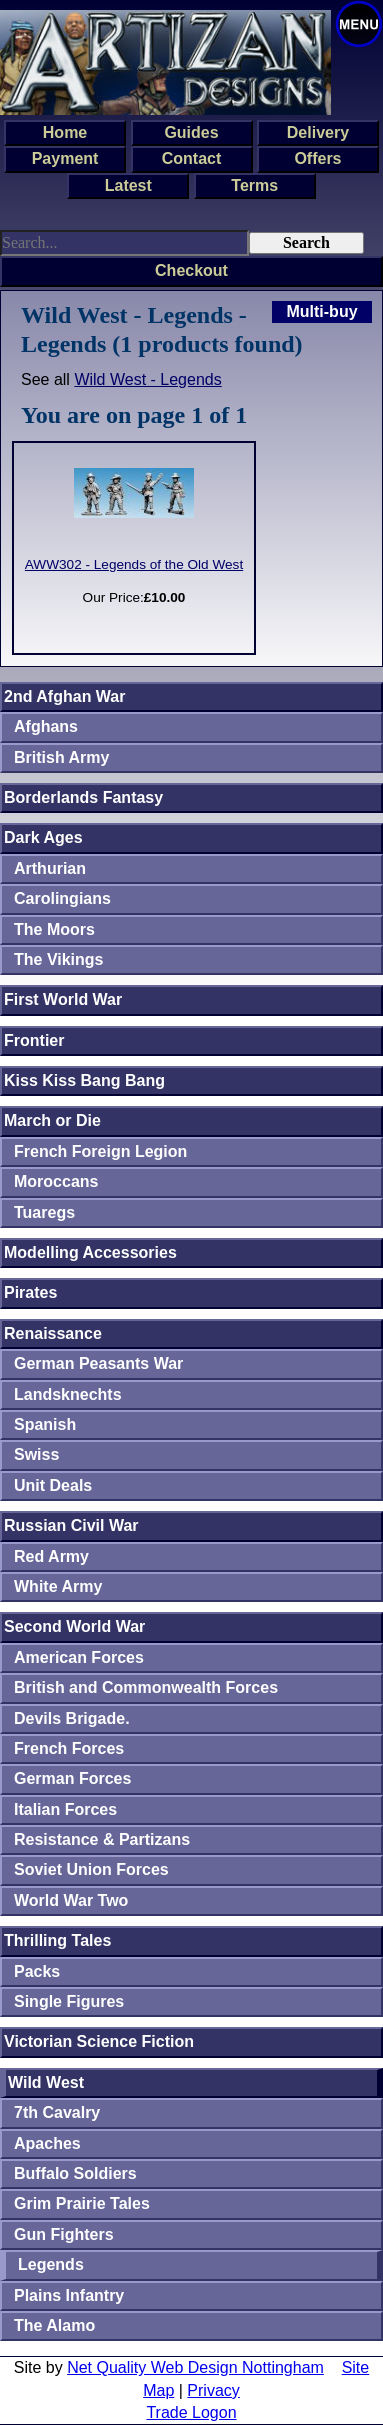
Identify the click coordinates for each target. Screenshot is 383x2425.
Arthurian (50, 868)
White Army (58, 1586)
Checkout (191, 270)
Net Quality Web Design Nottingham (195, 2367)
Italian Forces (65, 1809)
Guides (191, 132)
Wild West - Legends (147, 379)
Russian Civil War (71, 1525)
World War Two (71, 1900)
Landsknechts (68, 1394)
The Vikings (59, 959)
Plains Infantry (69, 2295)
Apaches (47, 2143)
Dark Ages (43, 837)
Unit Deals (53, 1485)
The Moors (54, 929)
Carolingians (62, 898)
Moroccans (56, 1181)
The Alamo (54, 2325)
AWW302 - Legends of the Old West (134, 564)
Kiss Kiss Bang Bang (84, 1080)
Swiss (36, 1454)
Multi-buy (321, 311)
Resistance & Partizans (102, 1839)
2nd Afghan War (64, 696)
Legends (51, 2264)
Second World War (74, 1626)
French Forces (69, 1748)
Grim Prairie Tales (82, 2203)
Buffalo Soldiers (75, 2173)
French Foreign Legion (100, 1151)
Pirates (30, 1292)
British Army (61, 757)
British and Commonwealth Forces (146, 1687)
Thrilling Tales (57, 1940)
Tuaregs (44, 1212)
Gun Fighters (64, 2234)
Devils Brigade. (72, 1718)
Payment (65, 158)
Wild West (46, 2082)
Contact (192, 158)
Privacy (213, 2390)
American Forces (79, 1657)
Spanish (45, 1424)
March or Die (52, 1120)
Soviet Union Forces (91, 1869)
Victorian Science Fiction (99, 2041)
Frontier (34, 1040)
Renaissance (53, 1333)
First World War (63, 999)
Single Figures (69, 2001)
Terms (254, 185)
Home (65, 132)
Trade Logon (191, 2412)
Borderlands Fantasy (83, 797)
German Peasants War (98, 1363)
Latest (128, 185)
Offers (317, 158)
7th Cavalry (57, 2112)
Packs (37, 1971)
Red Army (51, 1556)
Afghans (46, 726)
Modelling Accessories (90, 1252)
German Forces (72, 1778)
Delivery (318, 132)
